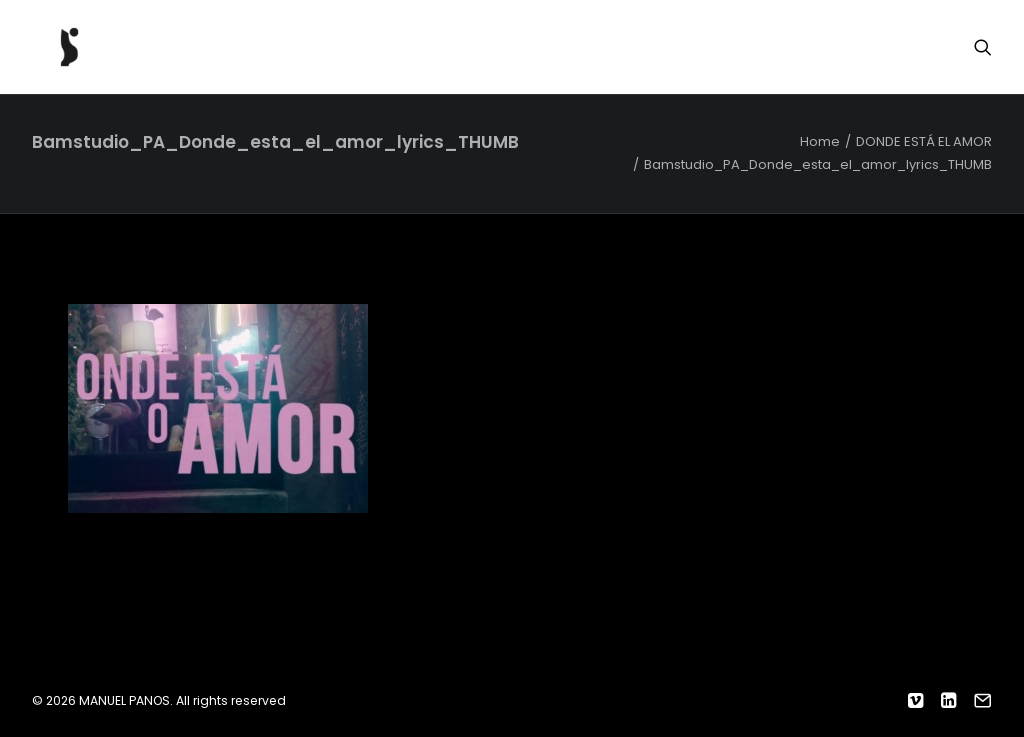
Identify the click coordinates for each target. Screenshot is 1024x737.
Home (820, 141)
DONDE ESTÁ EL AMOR (924, 141)
